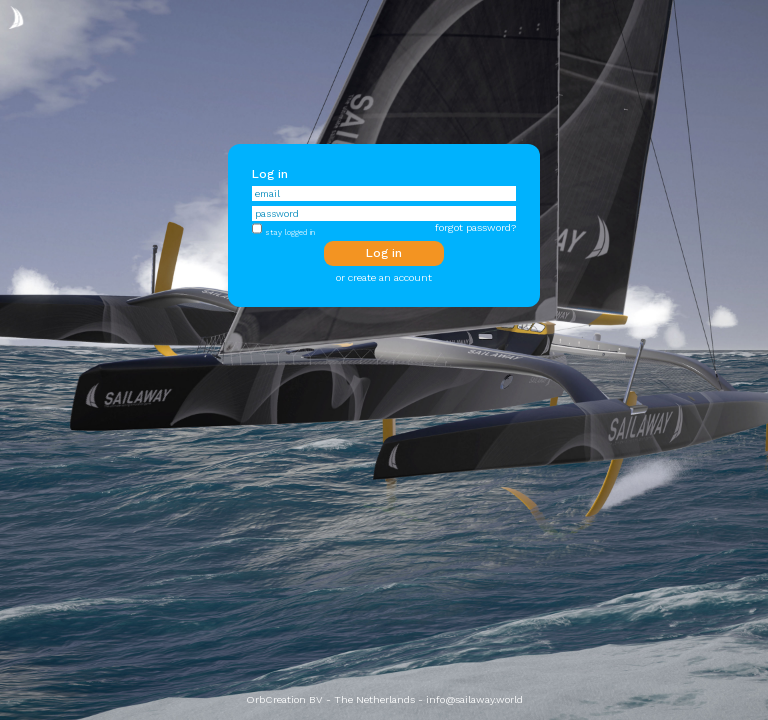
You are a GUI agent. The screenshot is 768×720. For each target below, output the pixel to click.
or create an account (384, 277)
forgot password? (475, 227)
